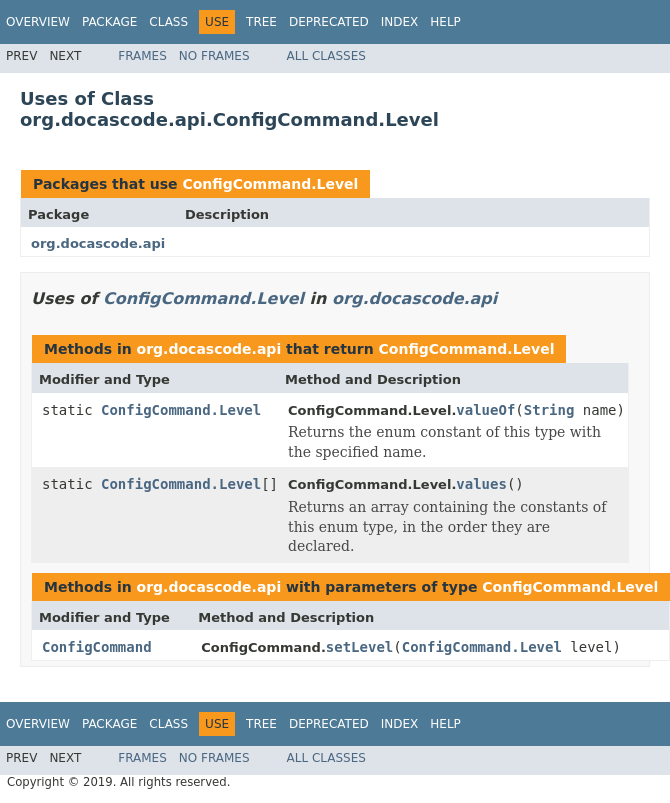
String (549, 410)
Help (445, 22)
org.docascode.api (98, 243)
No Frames (214, 56)
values (481, 484)
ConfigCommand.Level (270, 184)
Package (109, 22)
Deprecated (329, 22)
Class (168, 22)
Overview (38, 22)
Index (400, 22)
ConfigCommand (97, 647)
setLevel (359, 647)
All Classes (326, 56)
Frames (142, 56)
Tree (261, 22)
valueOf (485, 410)
